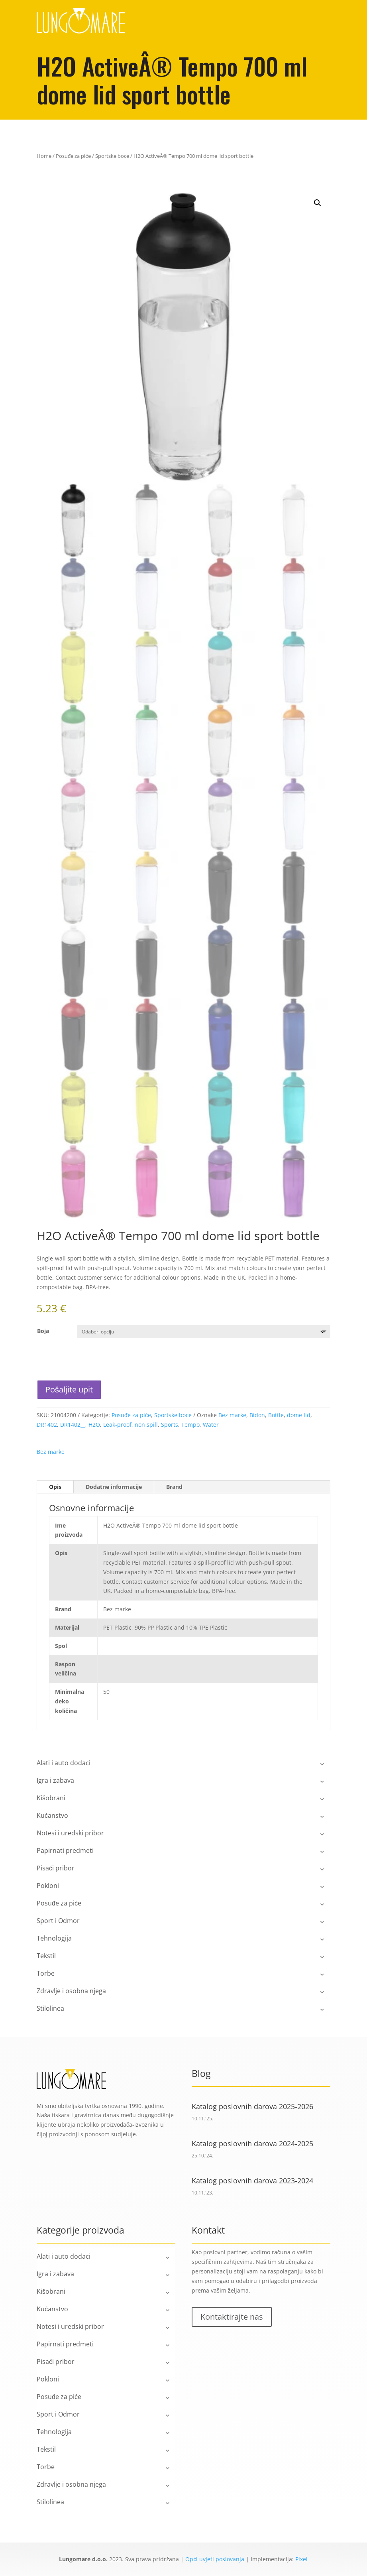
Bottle (276, 1415)
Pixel (301, 2559)
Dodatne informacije (114, 1487)
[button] (317, 203)
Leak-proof (117, 1424)
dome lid (298, 1415)
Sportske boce (112, 155)
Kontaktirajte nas (231, 2316)
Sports (169, 1424)
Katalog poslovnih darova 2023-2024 (252, 2180)
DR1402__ (72, 1424)
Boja (43, 1331)
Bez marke (232, 1415)
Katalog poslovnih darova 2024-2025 (252, 2143)
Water (211, 1424)
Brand (174, 1487)
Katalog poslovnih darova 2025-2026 (252, 2106)
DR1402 (47, 1424)
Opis (55, 1487)
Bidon (257, 1415)
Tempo (190, 1424)
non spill (146, 1424)
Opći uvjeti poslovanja (214, 2559)
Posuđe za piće (73, 155)
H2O (94, 1424)
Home (44, 155)
